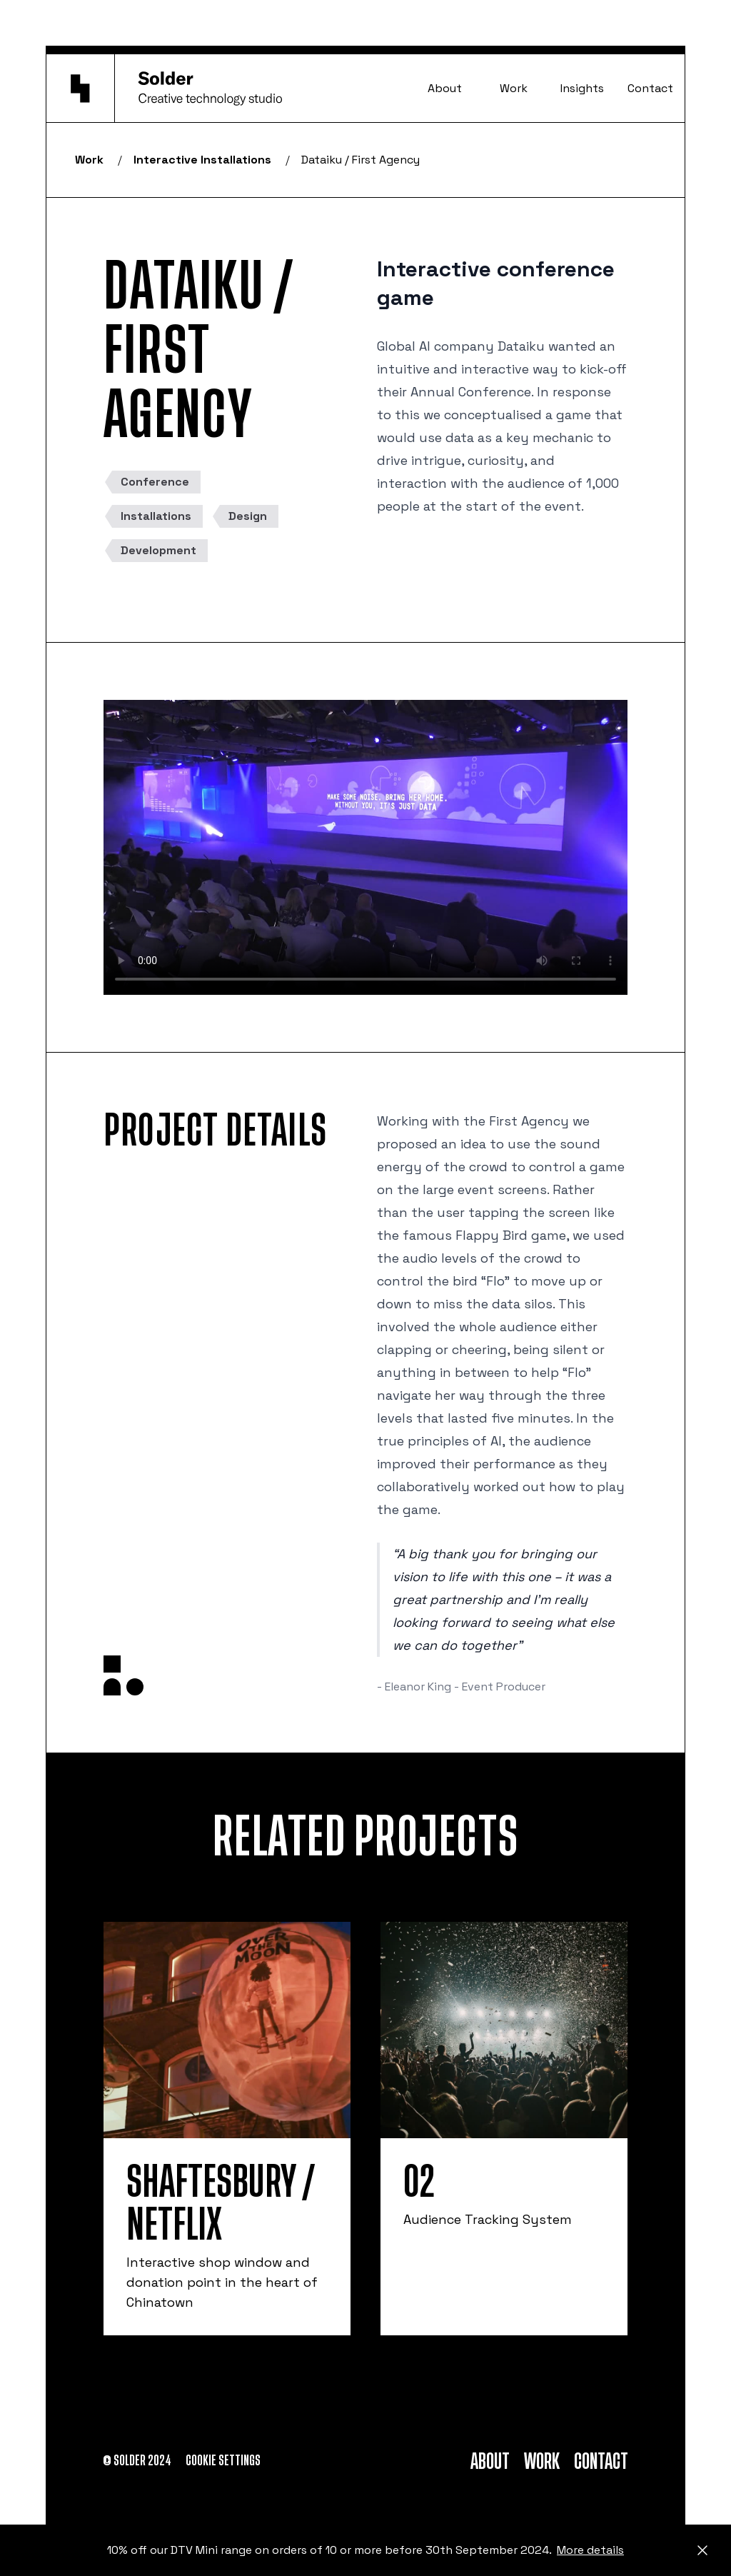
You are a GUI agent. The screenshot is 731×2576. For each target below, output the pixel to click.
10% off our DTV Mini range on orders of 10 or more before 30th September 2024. (365, 2550)
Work (514, 88)
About (445, 88)
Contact (650, 88)
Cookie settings (223, 2461)
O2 (419, 2182)
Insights (582, 88)
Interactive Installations (202, 159)
